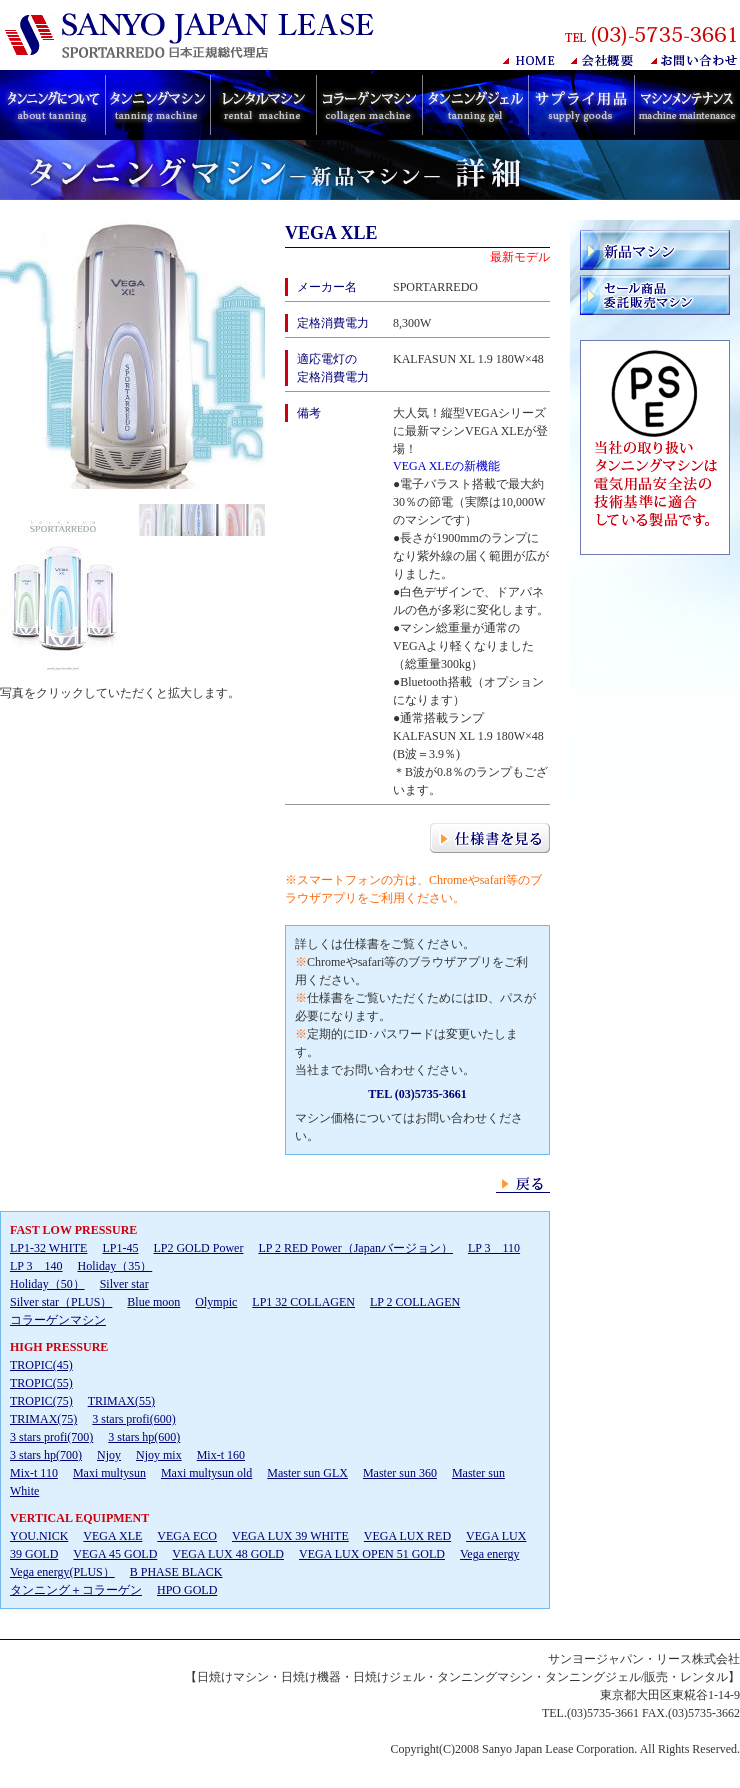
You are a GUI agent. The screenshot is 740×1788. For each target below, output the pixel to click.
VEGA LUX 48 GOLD (228, 1554)
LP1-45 (120, 1248)
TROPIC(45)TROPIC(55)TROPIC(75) (41, 1383)
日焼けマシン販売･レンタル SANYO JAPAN (194, 35)
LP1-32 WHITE (48, 1248)
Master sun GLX (307, 1473)
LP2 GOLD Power (198, 1248)
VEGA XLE (112, 1536)
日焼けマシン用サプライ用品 (581, 105)
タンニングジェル (475, 105)
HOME (529, 60)
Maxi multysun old (206, 1473)
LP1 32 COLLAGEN (303, 1302)
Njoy (109, 1455)
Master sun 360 (400, 1473)
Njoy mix (159, 1455)
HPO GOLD (187, 1590)
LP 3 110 (494, 1248)
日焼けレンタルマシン (263, 105)
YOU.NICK (39, 1536)
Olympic (216, 1302)
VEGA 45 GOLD (115, 1554)
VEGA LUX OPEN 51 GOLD (372, 1554)
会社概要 (603, 60)
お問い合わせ (695, 60)
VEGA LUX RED (407, 1536)
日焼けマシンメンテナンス (687, 105)
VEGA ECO (187, 1536)
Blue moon (153, 1302)
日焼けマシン (157, 105)
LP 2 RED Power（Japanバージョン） (355, 1248)
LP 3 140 (36, 1266)
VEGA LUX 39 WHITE (290, 1536)
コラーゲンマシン (369, 105)
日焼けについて (52, 105)
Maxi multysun (109, 1473)
